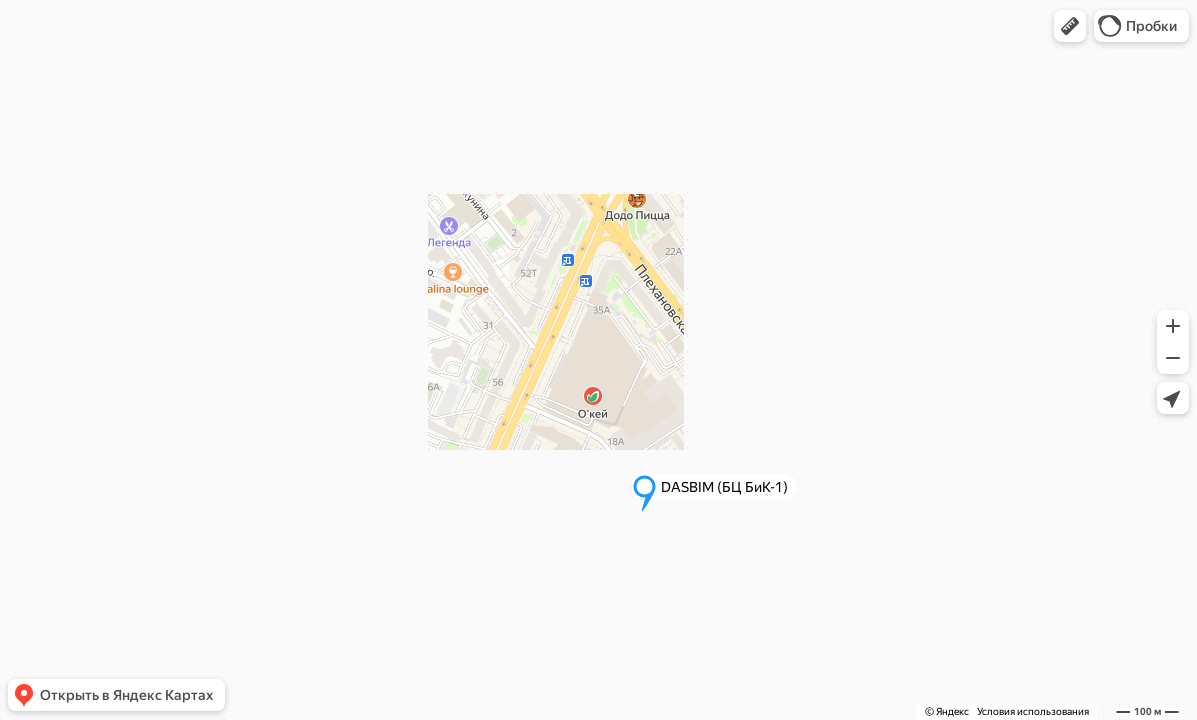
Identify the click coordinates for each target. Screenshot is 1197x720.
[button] (1070, 26)
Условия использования (1033, 711)
